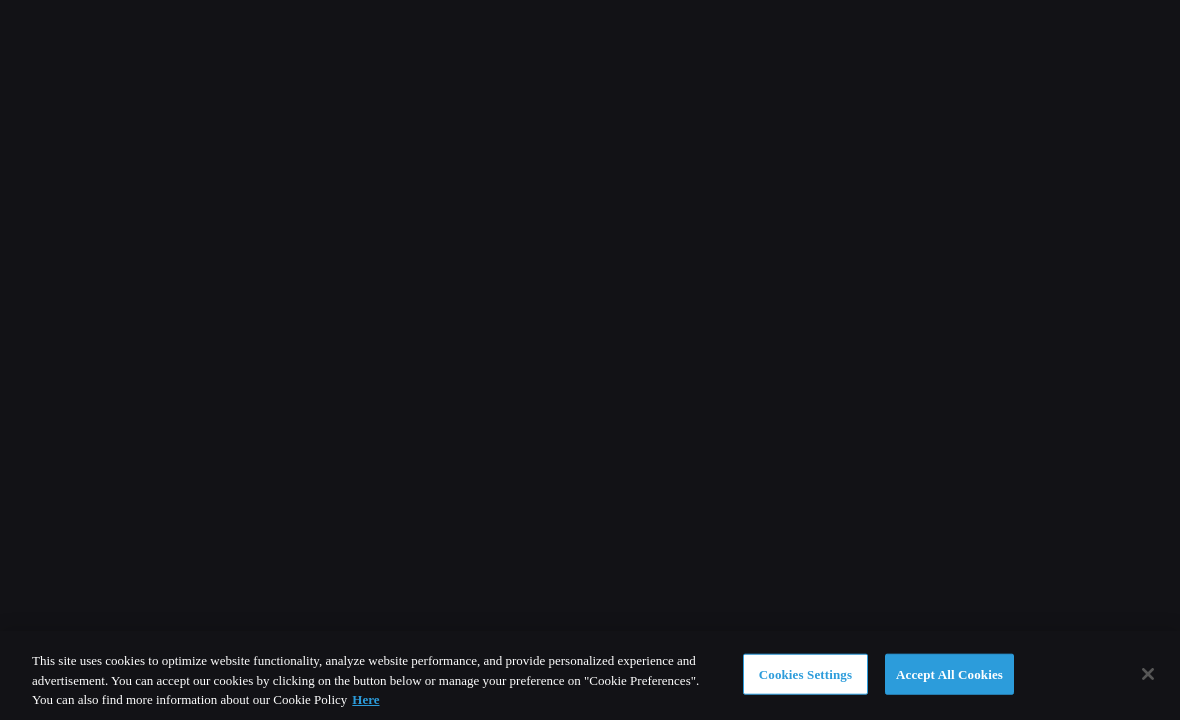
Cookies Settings (805, 673)
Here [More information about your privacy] (365, 699)
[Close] (1148, 674)
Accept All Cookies (949, 673)
